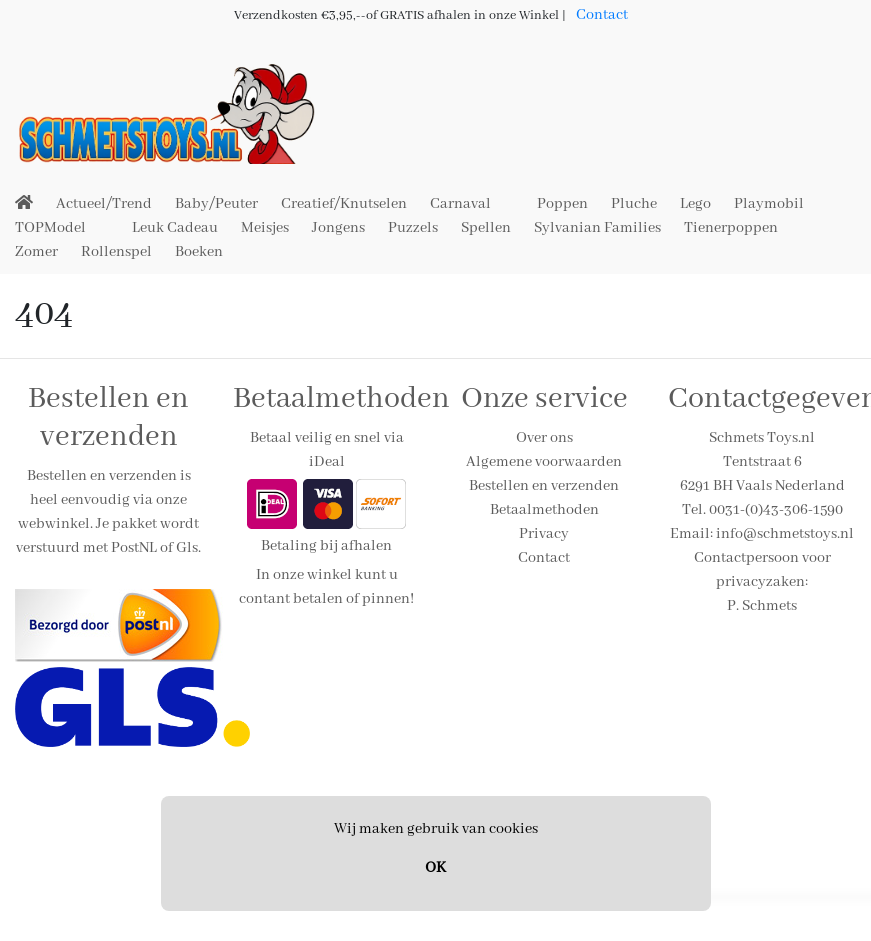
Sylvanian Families (597, 228)
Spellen (486, 228)
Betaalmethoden (544, 510)
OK (435, 868)
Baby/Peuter (216, 204)
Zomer (36, 252)
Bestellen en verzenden (544, 486)
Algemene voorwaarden (544, 462)
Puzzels (413, 228)
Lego (695, 204)
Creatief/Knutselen (344, 204)
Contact (602, 15)
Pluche (634, 204)
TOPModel (50, 228)
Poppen (562, 204)
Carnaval (460, 204)
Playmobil (769, 204)
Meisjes (265, 228)
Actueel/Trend (104, 204)
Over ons (544, 438)
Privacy (544, 534)
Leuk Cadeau (175, 228)
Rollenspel (116, 252)
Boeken (199, 252)
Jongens (338, 228)
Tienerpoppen (731, 228)
